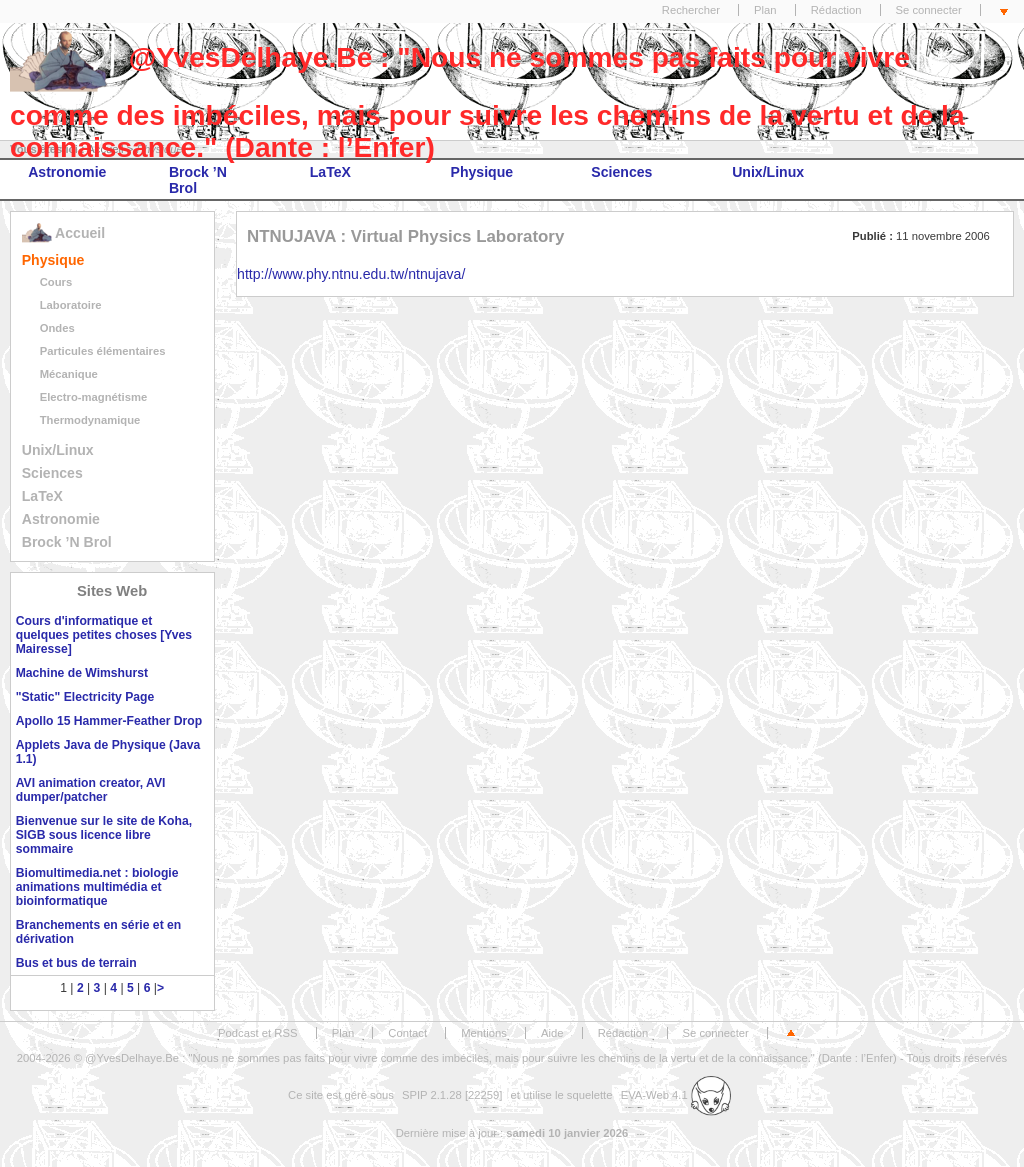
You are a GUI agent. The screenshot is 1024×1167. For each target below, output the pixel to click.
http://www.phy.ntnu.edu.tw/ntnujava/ (351, 274)
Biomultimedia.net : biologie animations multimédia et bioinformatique (97, 887)
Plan (765, 10)
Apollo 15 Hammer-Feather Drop (109, 721)
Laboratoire (71, 305)
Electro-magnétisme (94, 397)
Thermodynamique (90, 420)
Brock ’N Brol (198, 180)
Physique (482, 172)
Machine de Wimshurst (82, 673)
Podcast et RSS (257, 1033)
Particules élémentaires (103, 351)
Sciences (621, 172)
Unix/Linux (768, 172)
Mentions (484, 1033)
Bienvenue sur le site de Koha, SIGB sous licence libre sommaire (104, 835)
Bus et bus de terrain (76, 963)
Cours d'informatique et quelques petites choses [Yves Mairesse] (104, 635)
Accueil (63, 233)
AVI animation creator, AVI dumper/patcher (91, 790)
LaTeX (330, 172)
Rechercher (691, 10)
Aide (552, 1033)
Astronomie (67, 172)
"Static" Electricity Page (85, 697)
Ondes (57, 328)
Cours (56, 282)
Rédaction (836, 10)
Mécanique (69, 374)
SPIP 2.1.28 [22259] (452, 1095)
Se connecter (929, 10)
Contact (407, 1033)
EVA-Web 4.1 (676, 1095)
